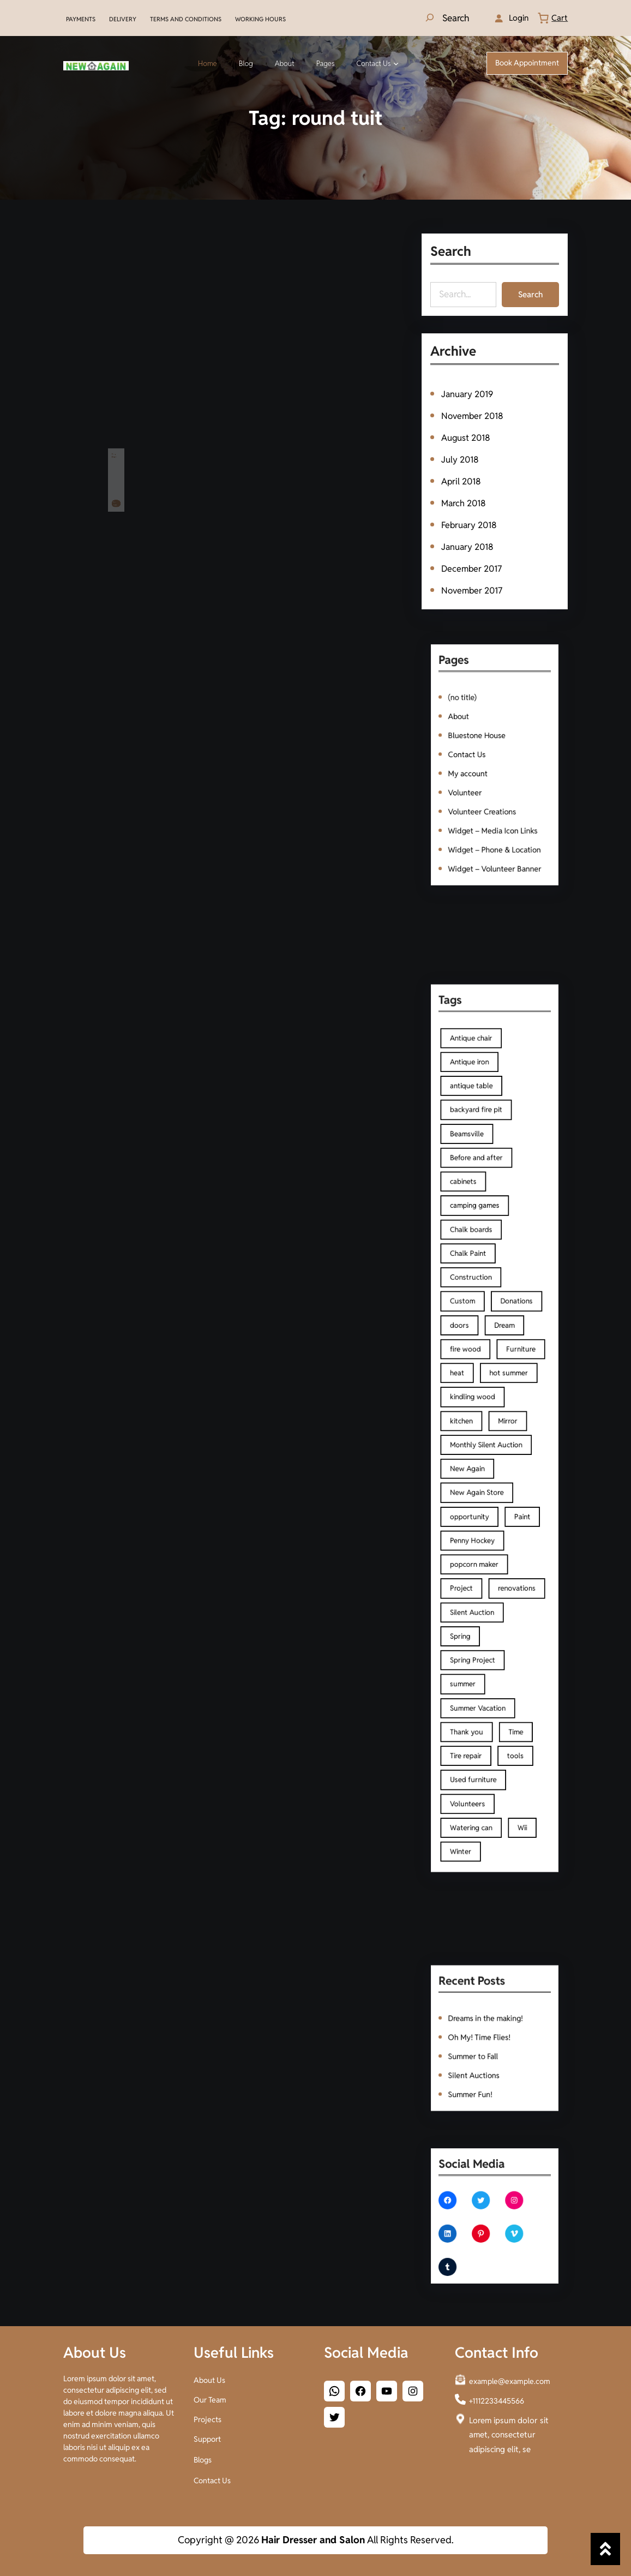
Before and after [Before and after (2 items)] (482, 1239)
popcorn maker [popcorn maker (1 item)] (480, 1523)
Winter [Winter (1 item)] (471, 1725)
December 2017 (472, 566)
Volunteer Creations (485, 797)
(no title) (472, 717)
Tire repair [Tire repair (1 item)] (475, 1658)
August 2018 (466, 438)
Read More (115, 470)
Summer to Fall (479, 2050)
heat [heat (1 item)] (468, 1389)
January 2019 (467, 396)
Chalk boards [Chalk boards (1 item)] (478, 1289)
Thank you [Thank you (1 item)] (475, 1641)
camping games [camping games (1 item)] (481, 1272)
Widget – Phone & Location (494, 824)
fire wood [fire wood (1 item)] (474, 1373)
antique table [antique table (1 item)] (479, 1188)
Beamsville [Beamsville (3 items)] (475, 1222)
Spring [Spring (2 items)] (471, 1574)
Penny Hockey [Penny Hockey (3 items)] (479, 1506)
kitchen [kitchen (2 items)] (471, 1423)
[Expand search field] (446, 18)
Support (207, 2437)
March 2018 (464, 502)
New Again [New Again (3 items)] (476, 1456)
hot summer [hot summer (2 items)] (505, 1389)
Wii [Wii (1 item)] (514, 1708)
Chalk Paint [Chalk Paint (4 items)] (476, 1306)
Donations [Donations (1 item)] (510, 1339)
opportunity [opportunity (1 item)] (477, 1490)
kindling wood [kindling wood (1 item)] (479, 1406)
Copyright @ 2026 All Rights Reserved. (316, 2539)
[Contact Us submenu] (396, 63)
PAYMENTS (80, 19)
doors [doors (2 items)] (470, 1356)
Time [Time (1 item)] (509, 1641)
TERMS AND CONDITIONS (185, 19)
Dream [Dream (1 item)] (502, 1356)
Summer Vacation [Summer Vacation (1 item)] (483, 1624)
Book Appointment (527, 63)
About (469, 730)
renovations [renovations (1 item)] (510, 1540)
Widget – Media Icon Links (493, 810)
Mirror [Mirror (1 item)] (504, 1423)
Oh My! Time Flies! (484, 2037)
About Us (209, 2378)
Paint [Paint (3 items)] (514, 1490)
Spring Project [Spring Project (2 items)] (479, 1590)
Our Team (210, 2398)
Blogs (203, 2458)
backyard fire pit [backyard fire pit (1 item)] (482, 1205)
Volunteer (473, 784)
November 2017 (472, 588)
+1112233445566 (496, 2399)
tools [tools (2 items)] (509, 1658)
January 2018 (468, 545)
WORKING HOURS (260, 19)
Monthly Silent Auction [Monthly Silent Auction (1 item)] (489, 1440)
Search (530, 294)
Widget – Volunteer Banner (494, 837)
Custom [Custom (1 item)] (472, 1339)
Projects (207, 2417)
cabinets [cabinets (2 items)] (473, 1256)
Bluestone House (482, 743)
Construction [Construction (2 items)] (478, 1322)
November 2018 (472, 417)
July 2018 (460, 459)
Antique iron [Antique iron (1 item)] (477, 1172)
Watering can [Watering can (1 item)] (478, 1708)
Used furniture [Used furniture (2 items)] (480, 1675)
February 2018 (469, 524)
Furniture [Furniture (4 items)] (513, 1373)
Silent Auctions (480, 2064)
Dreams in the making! (488, 2024)
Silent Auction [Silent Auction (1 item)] (479, 1557)
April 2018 (462, 481)
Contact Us (475, 757)
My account (476, 770)
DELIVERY (122, 19)
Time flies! (114, 445)
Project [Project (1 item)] (471, 1540)
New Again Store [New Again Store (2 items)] (482, 1473)
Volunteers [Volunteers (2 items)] (476, 1691)
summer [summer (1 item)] (473, 1607)
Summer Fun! (477, 2077)
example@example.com (509, 2379)
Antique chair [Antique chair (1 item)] (478, 1155)
